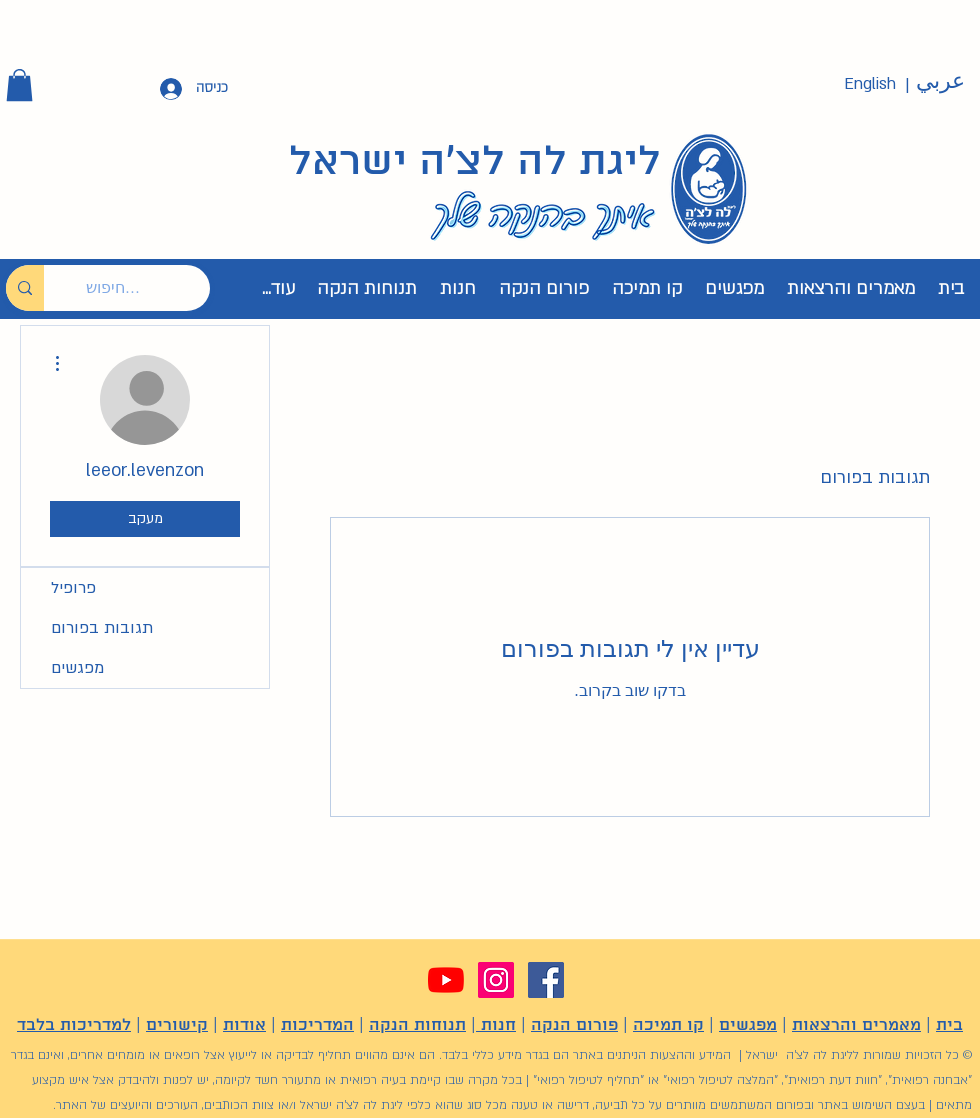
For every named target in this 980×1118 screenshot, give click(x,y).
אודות (244, 1025)
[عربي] (940, 82)
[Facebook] (546, 980)
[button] (19, 85)
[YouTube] (446, 980)
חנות (496, 1025)
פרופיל (73, 588)
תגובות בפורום (102, 628)
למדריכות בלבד (74, 1025)
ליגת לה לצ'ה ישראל (475, 163)
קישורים (177, 1025)
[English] (870, 84)
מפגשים (77, 668)
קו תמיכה (668, 1025)
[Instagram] (496, 980)
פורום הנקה (574, 1025)
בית (949, 1025)
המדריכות (317, 1025)
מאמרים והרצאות (856, 1025)
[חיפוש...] (142, 288)
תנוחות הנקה (417, 1025)
